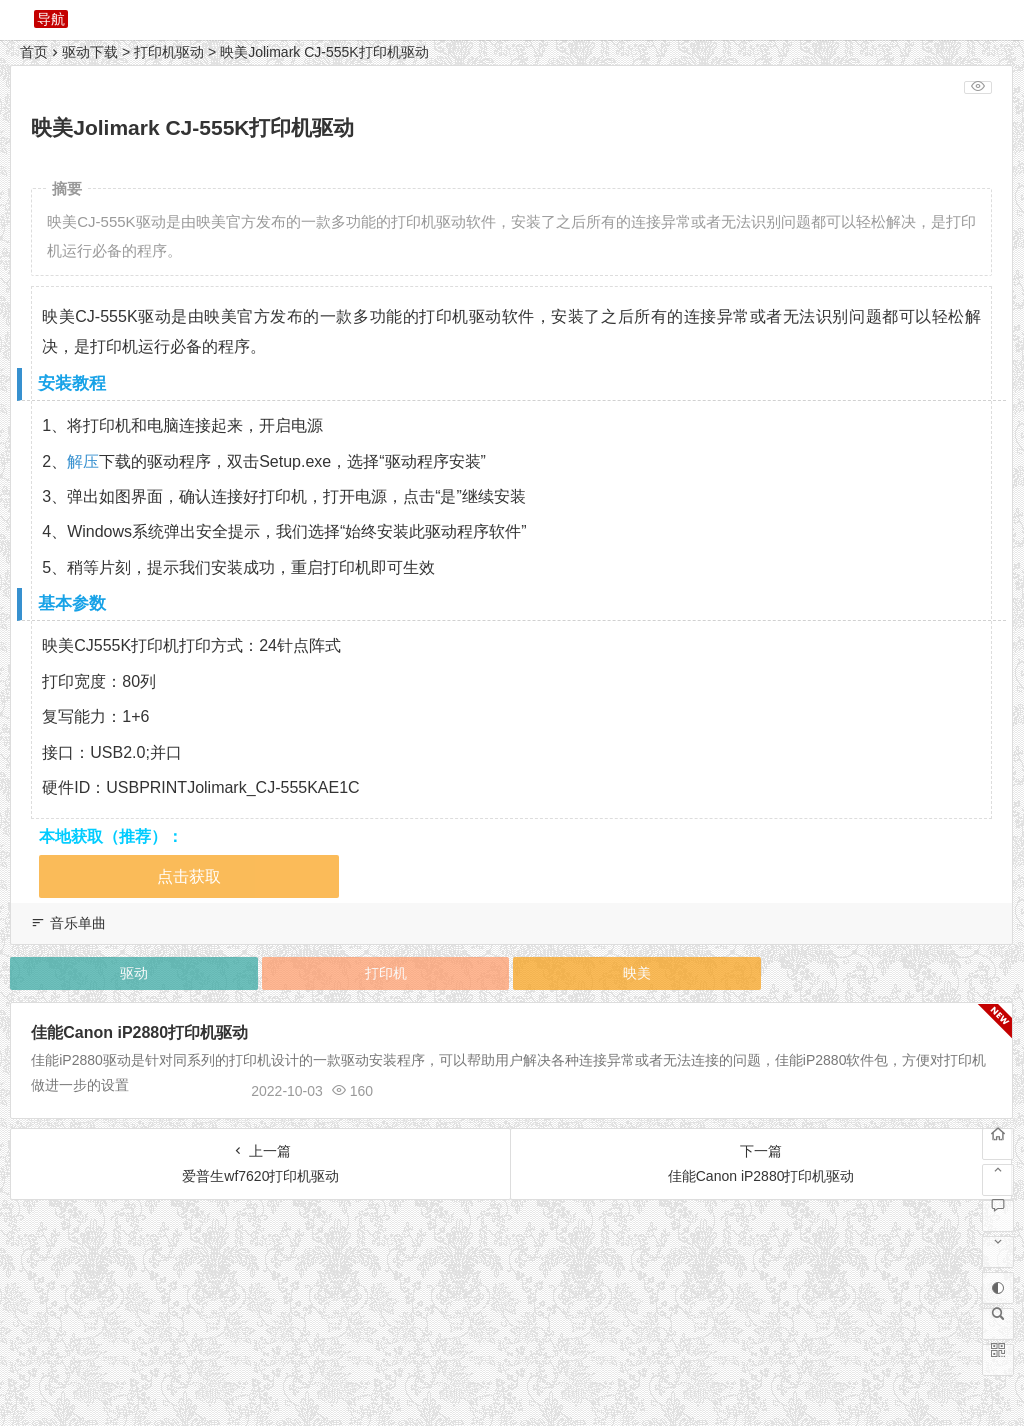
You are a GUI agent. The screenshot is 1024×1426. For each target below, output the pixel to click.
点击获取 (189, 876)
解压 (83, 461)
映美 (637, 973)
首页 (34, 52)
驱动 (134, 973)
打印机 (386, 973)
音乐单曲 (78, 923)
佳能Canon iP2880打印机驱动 (139, 1032)
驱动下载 (90, 52)
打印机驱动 (169, 52)
